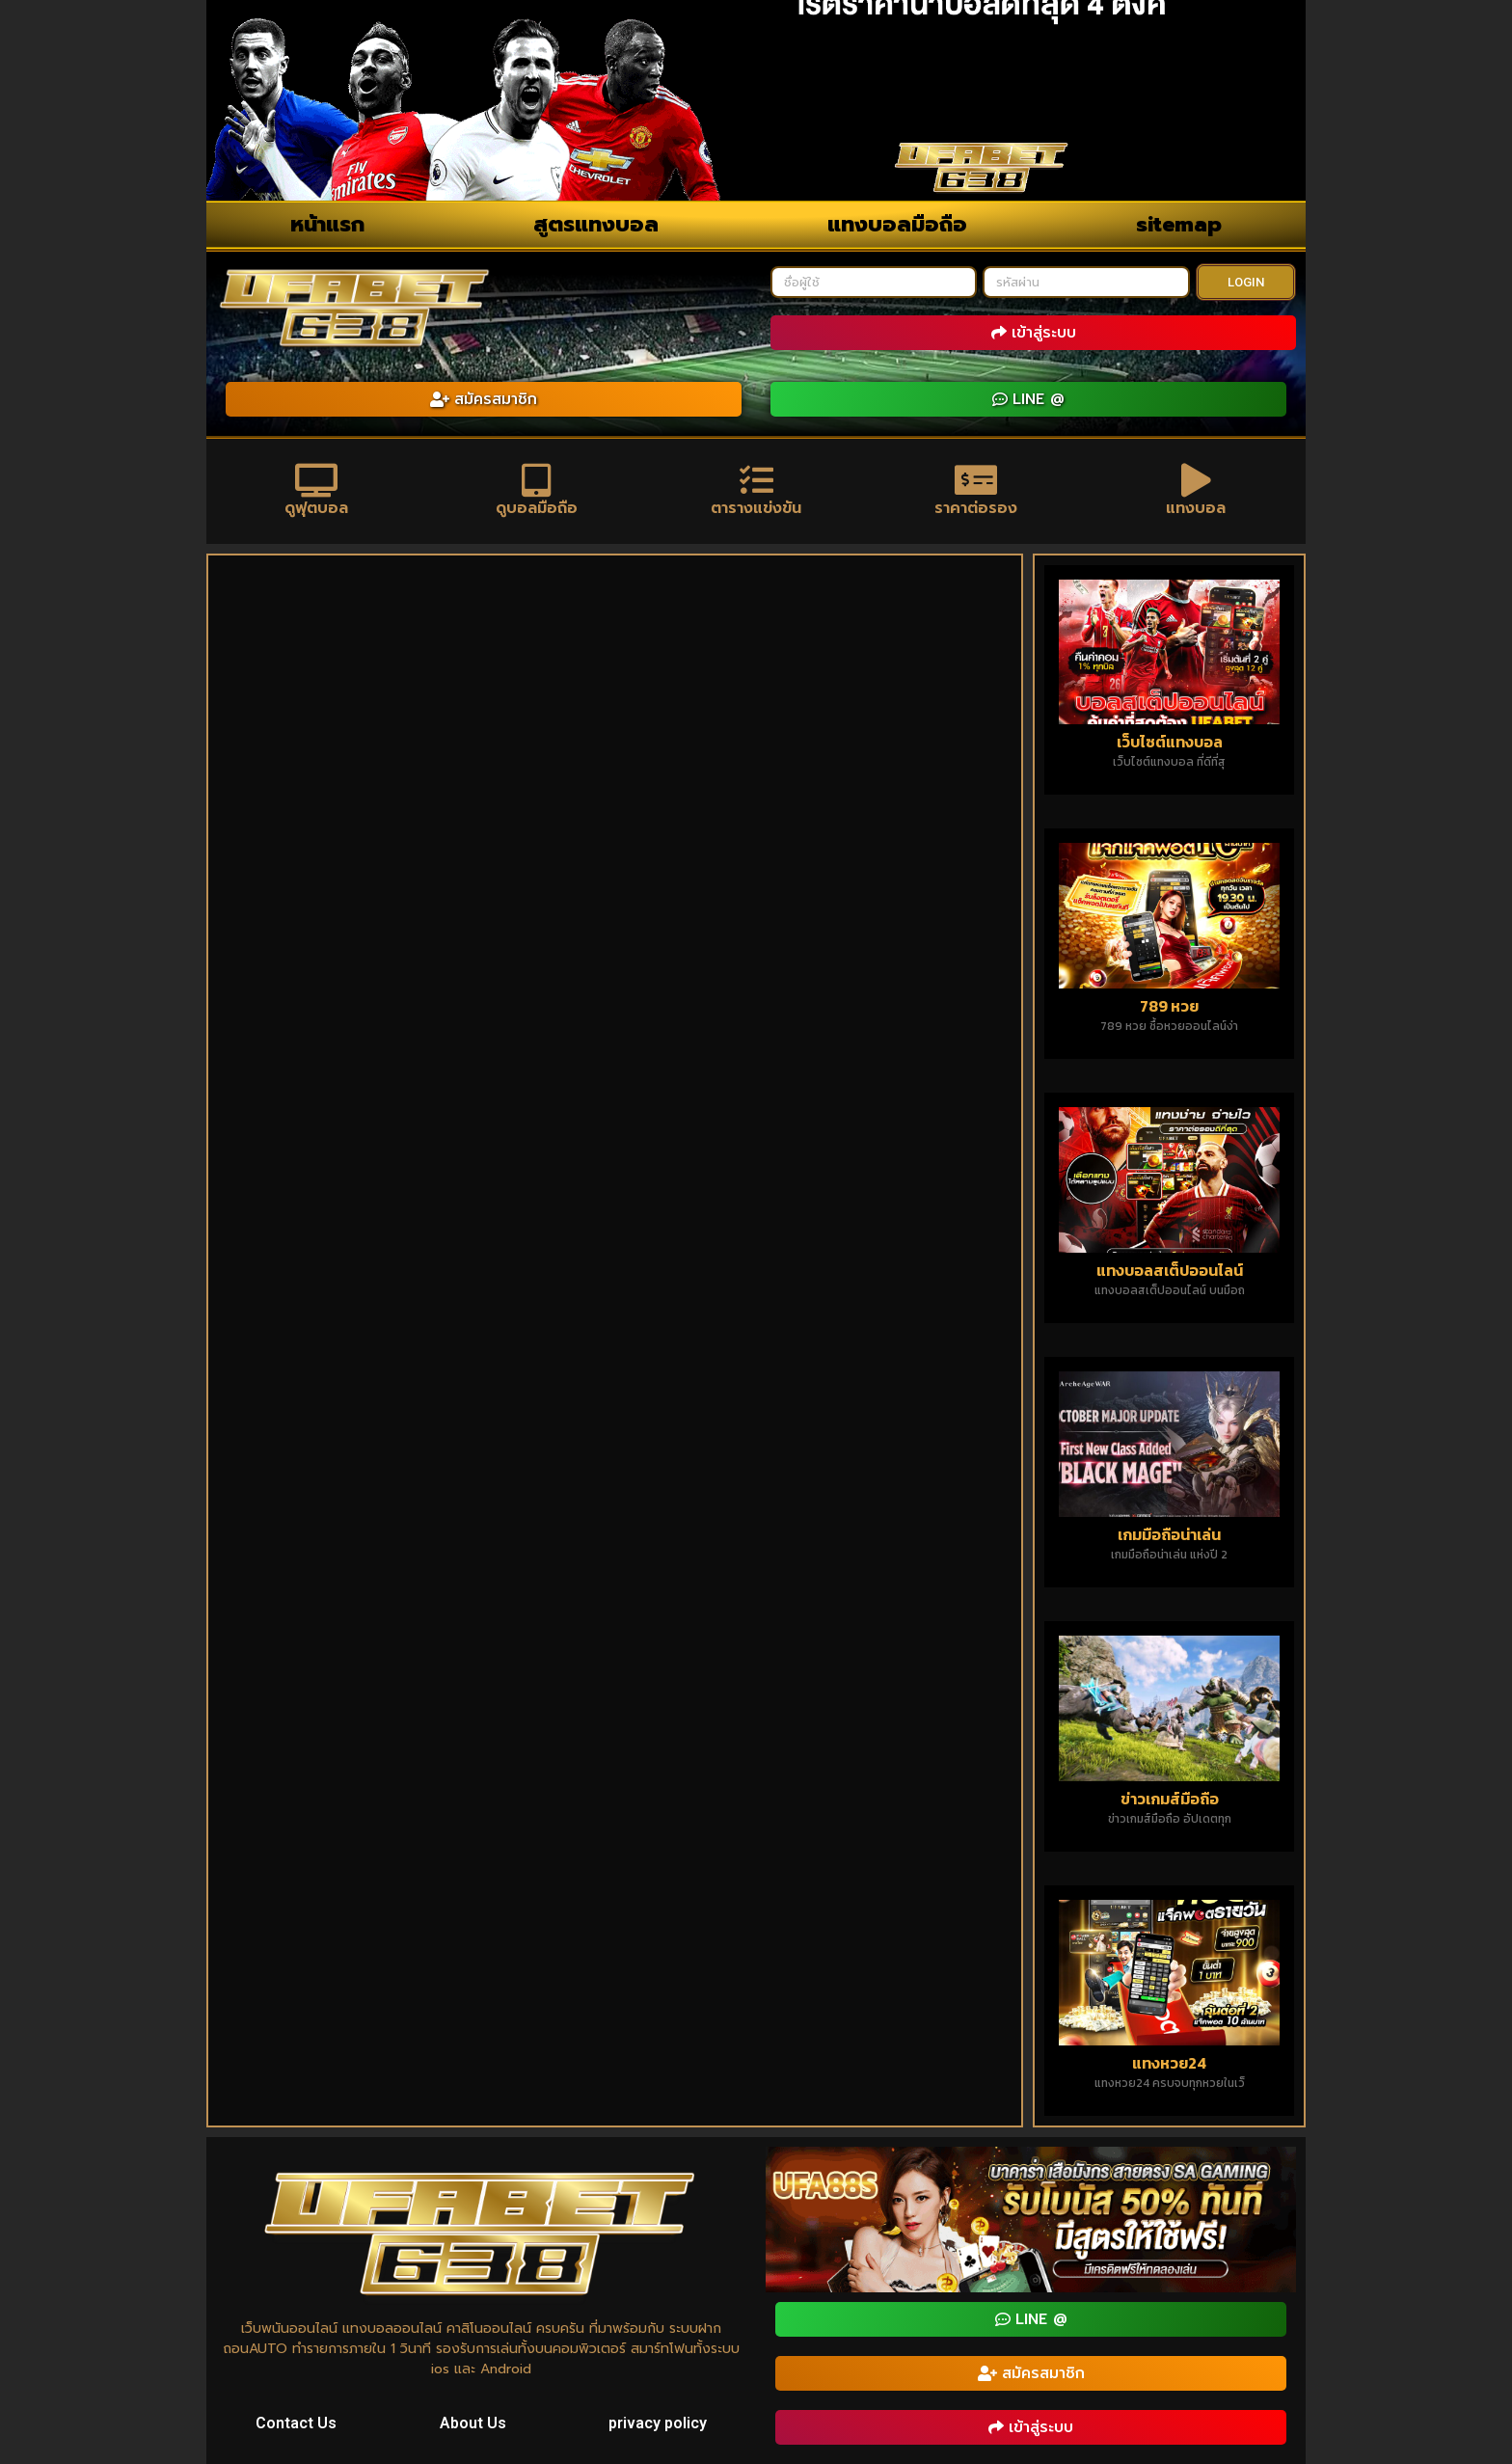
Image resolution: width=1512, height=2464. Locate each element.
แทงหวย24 (1169, 2062)
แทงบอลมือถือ (897, 224)
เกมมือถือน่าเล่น (1169, 1534)
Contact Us (296, 2423)
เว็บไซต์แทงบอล (1170, 741)
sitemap (1179, 224)
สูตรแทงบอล (596, 224)
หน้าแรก (327, 224)
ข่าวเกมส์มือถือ (1169, 1798)
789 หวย (1169, 1005)
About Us (473, 2423)
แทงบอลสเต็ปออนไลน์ (1169, 1270)
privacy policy (657, 2423)
